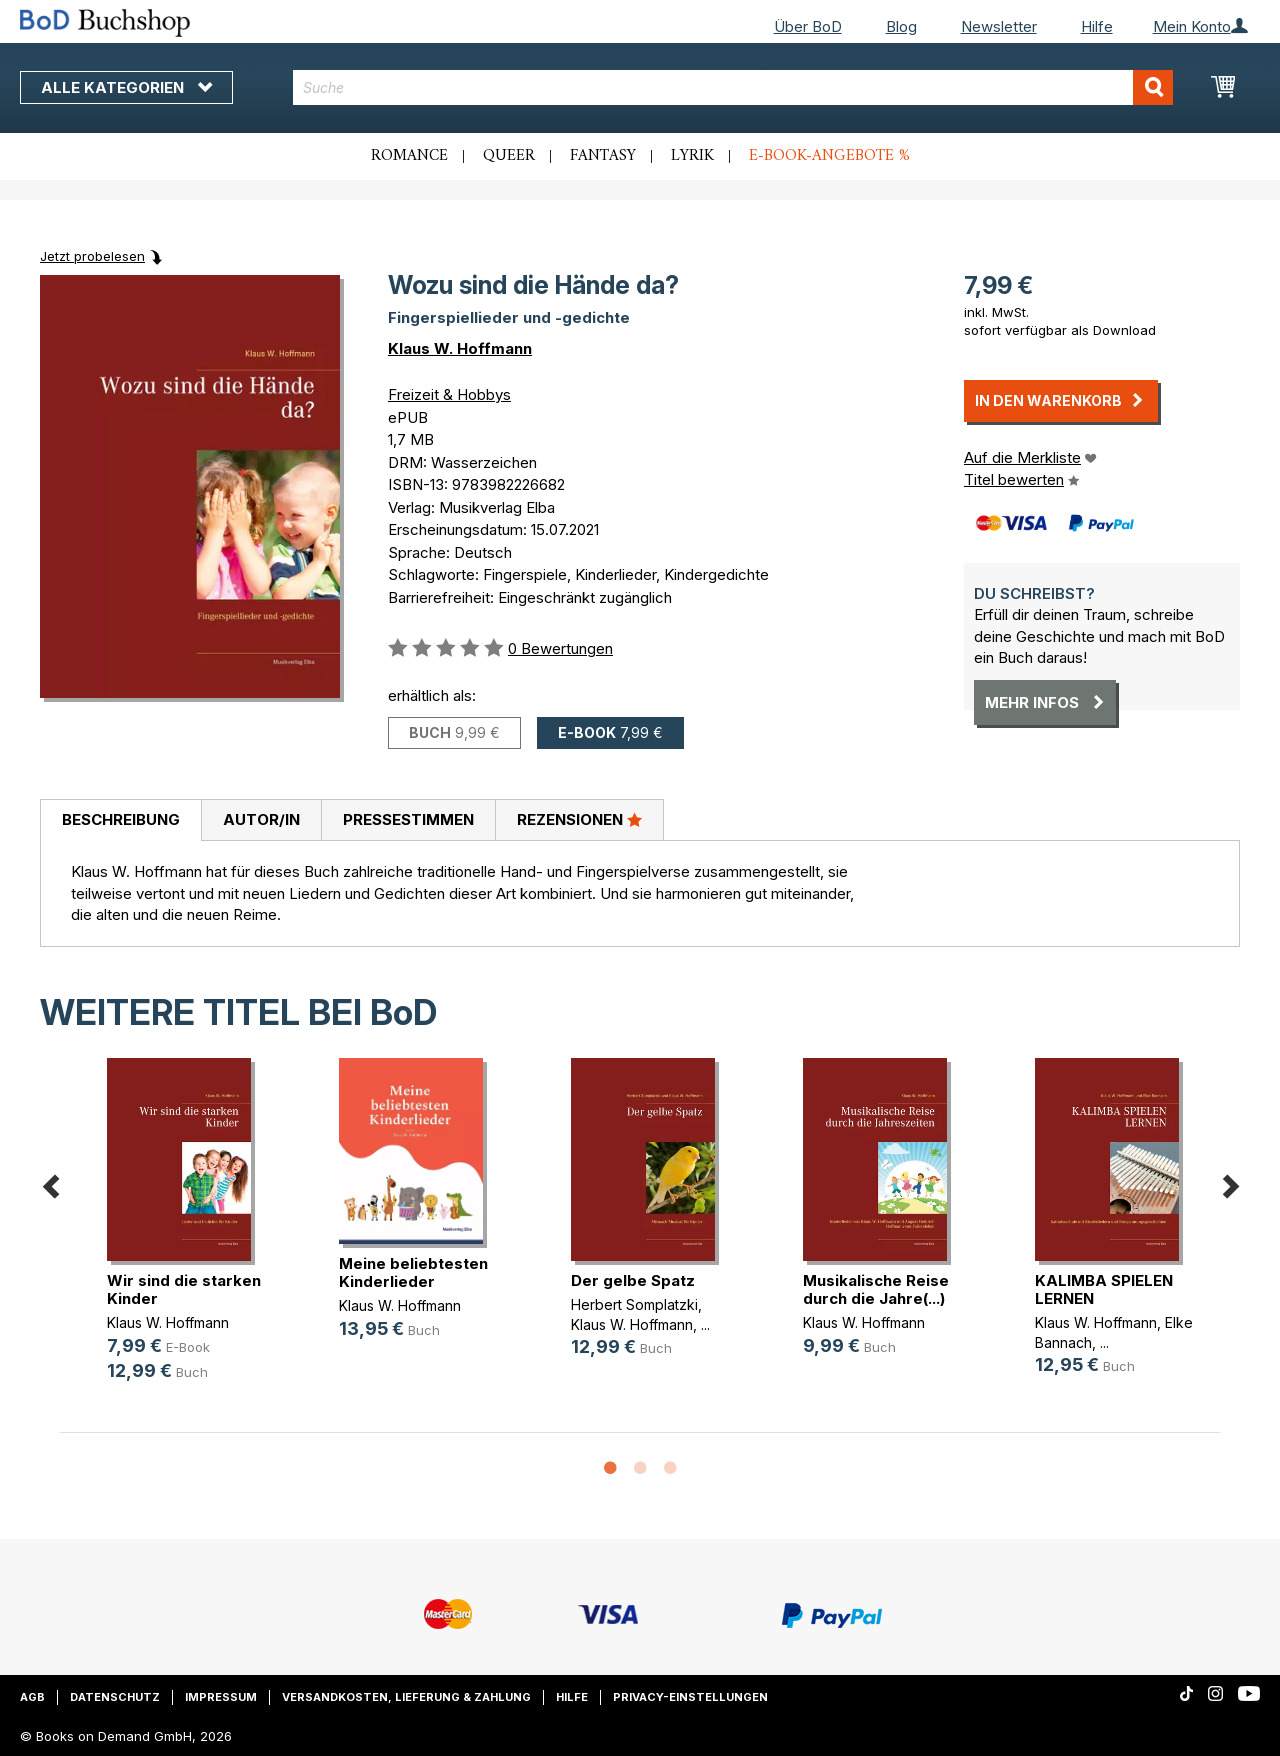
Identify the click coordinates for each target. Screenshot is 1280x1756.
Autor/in (261, 819)
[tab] (120, 821)
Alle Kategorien (126, 87)
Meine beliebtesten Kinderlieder (413, 1272)
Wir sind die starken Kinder (184, 1289)
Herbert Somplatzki (634, 1304)
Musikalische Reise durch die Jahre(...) (876, 1289)
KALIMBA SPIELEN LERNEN (1104, 1289)
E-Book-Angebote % (829, 156)
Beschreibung (121, 819)
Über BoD (808, 26)
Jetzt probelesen (92, 256)
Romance (409, 156)
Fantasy (603, 156)
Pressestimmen (408, 819)
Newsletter (999, 26)
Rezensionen (579, 819)
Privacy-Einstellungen (690, 1697)
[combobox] (733, 87)
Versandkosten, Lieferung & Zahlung (406, 1697)
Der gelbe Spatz (633, 1280)
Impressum (221, 1697)
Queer (509, 156)
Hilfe (1097, 26)
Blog (901, 26)
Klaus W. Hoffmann (460, 348)
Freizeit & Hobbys (449, 394)
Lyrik (692, 156)
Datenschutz (115, 1697)
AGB (32, 1697)
